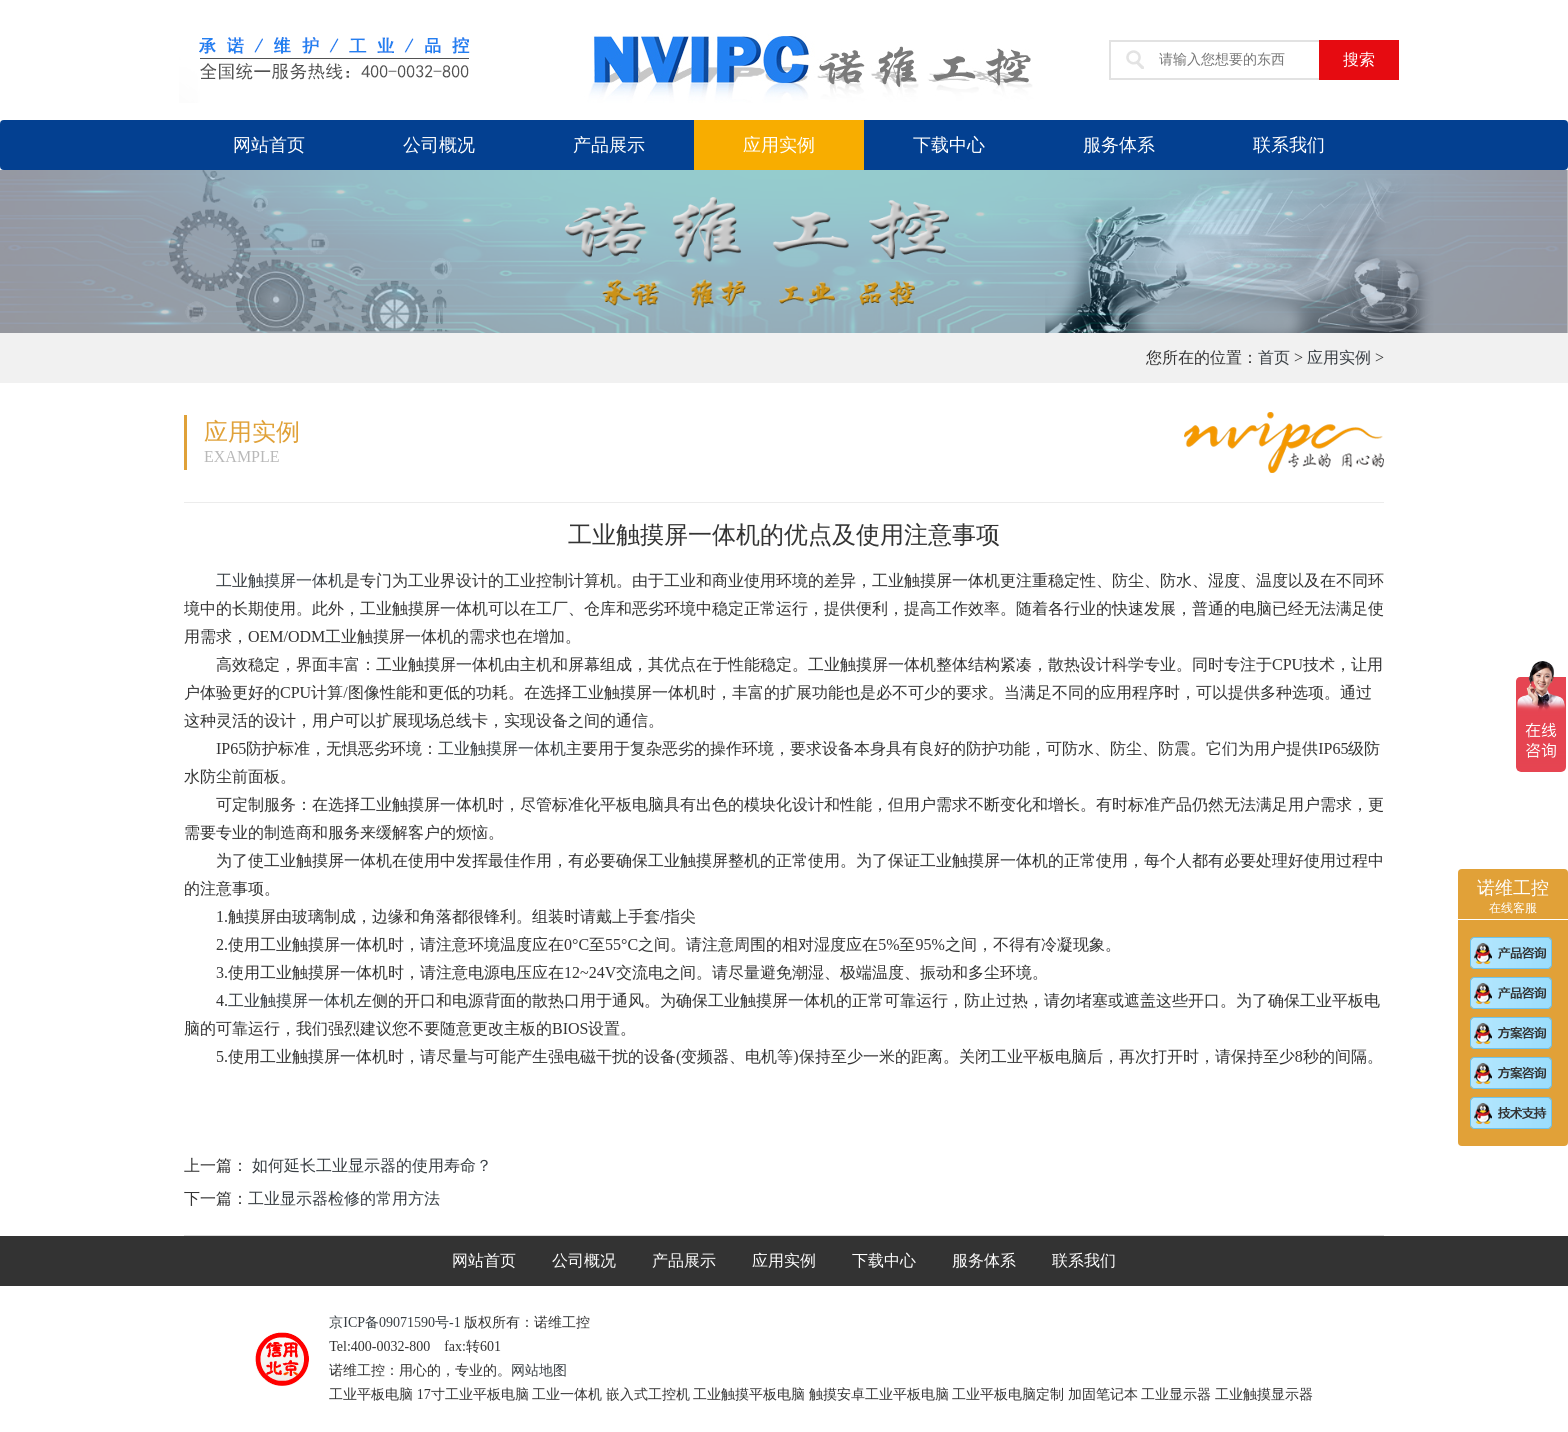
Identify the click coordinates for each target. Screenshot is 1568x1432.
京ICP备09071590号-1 (396, 1322)
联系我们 (1289, 145)
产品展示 (609, 145)
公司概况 (439, 145)
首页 (1274, 357)
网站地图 (539, 1370)
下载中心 (949, 145)
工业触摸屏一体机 (280, 580)
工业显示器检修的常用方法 (344, 1198)
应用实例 (779, 145)
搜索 (1359, 59)
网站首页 (269, 145)
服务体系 (1119, 145)
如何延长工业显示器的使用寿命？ (370, 1165)
